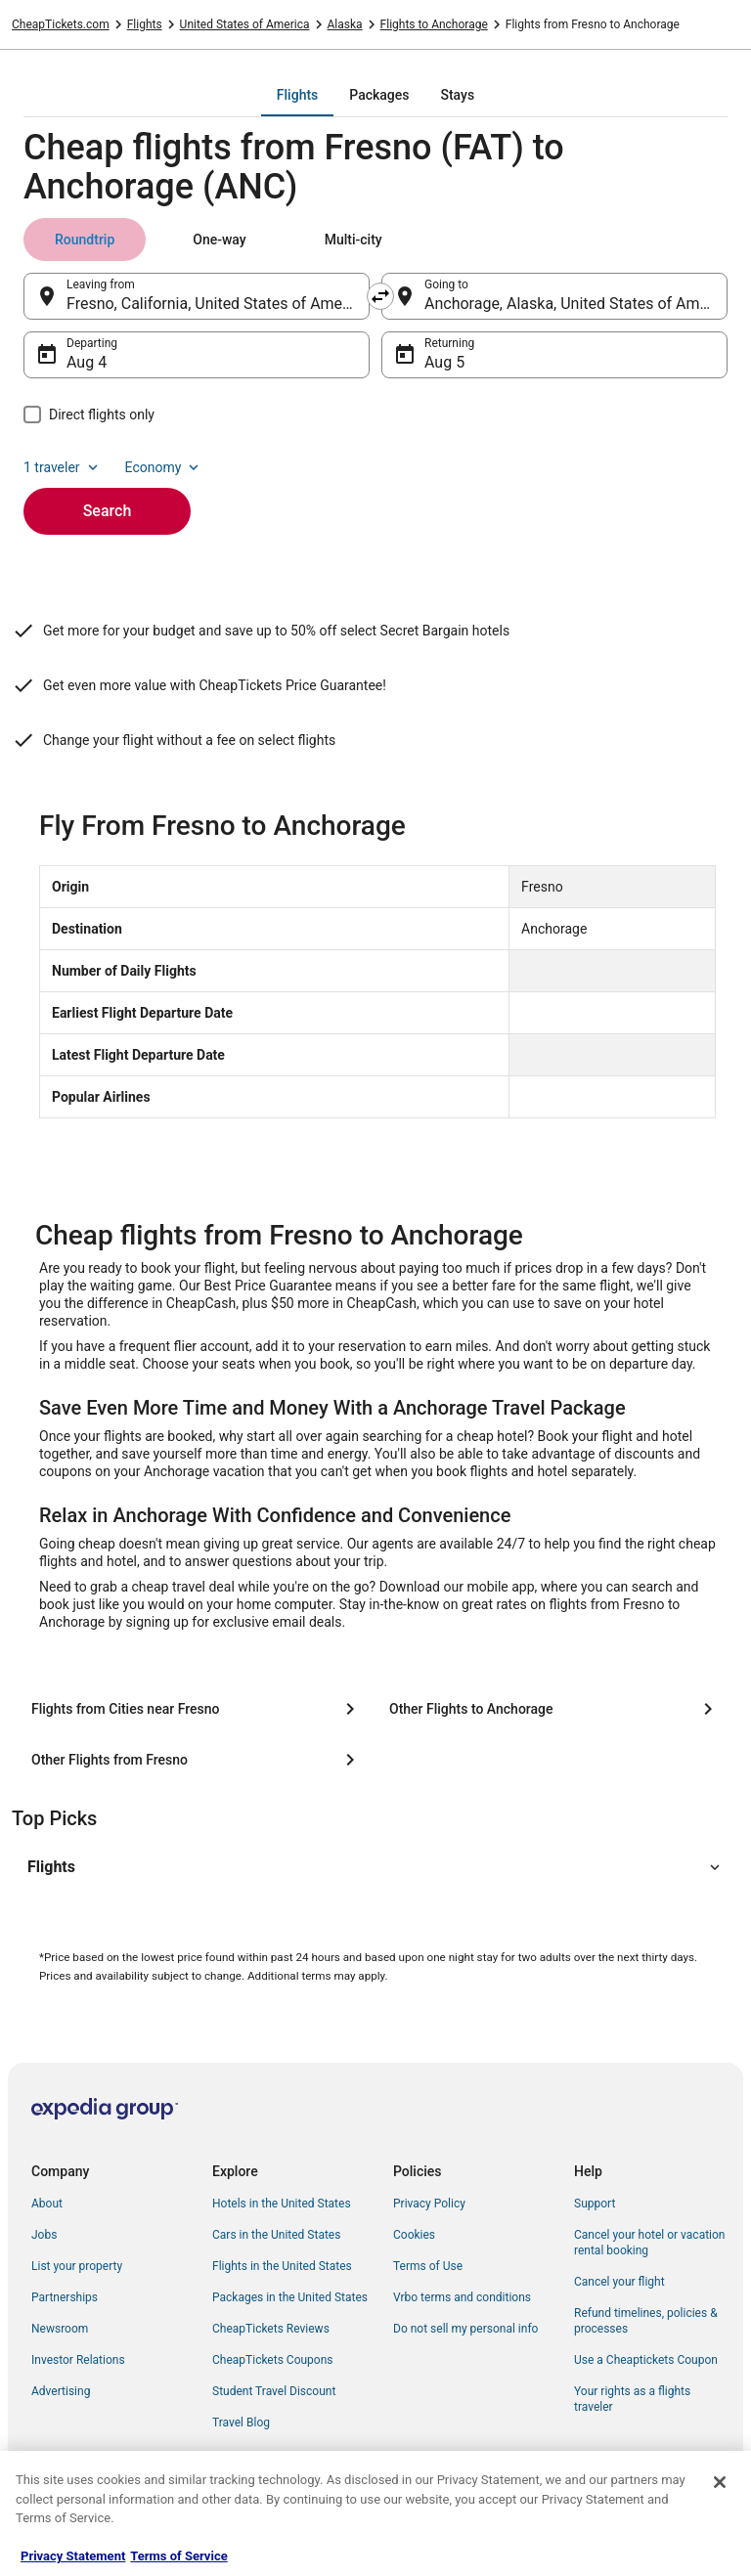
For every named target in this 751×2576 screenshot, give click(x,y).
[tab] (297, 94)
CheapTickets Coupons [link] (272, 2360)
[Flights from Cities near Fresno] (197, 1708)
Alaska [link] (345, 24)
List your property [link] (76, 2266)
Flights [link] (144, 24)
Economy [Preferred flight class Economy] (164, 467)
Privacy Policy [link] (429, 2203)
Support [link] (594, 2203)
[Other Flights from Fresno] (197, 1759)
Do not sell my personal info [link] (465, 2329)
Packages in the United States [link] (290, 2297)
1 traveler (62, 467)
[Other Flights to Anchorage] (554, 1708)
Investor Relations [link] (78, 2360)
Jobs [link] (44, 2235)
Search (107, 511)
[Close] (719, 2482)
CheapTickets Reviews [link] (271, 2329)
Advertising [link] (60, 2391)
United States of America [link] (245, 24)
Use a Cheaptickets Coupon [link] (646, 2360)
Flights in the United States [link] (282, 2266)
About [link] (47, 2203)
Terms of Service (178, 2556)
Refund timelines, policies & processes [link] (646, 2321)
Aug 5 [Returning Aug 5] (444, 362)
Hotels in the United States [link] (281, 2203)
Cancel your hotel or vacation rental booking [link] (650, 2242)
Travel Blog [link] (241, 2422)
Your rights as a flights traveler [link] (632, 2399)
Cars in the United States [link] (276, 2235)
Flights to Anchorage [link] (434, 24)
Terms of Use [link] (428, 2266)
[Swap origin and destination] (380, 296)
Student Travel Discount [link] (273, 2391)
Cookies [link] (414, 2235)
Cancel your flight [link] (619, 2282)
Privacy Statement (73, 2556)
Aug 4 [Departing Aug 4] (86, 362)
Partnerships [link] (64, 2297)
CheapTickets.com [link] (61, 24)
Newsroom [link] (59, 2329)
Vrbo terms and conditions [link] (462, 2297)
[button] (375, 1867)
